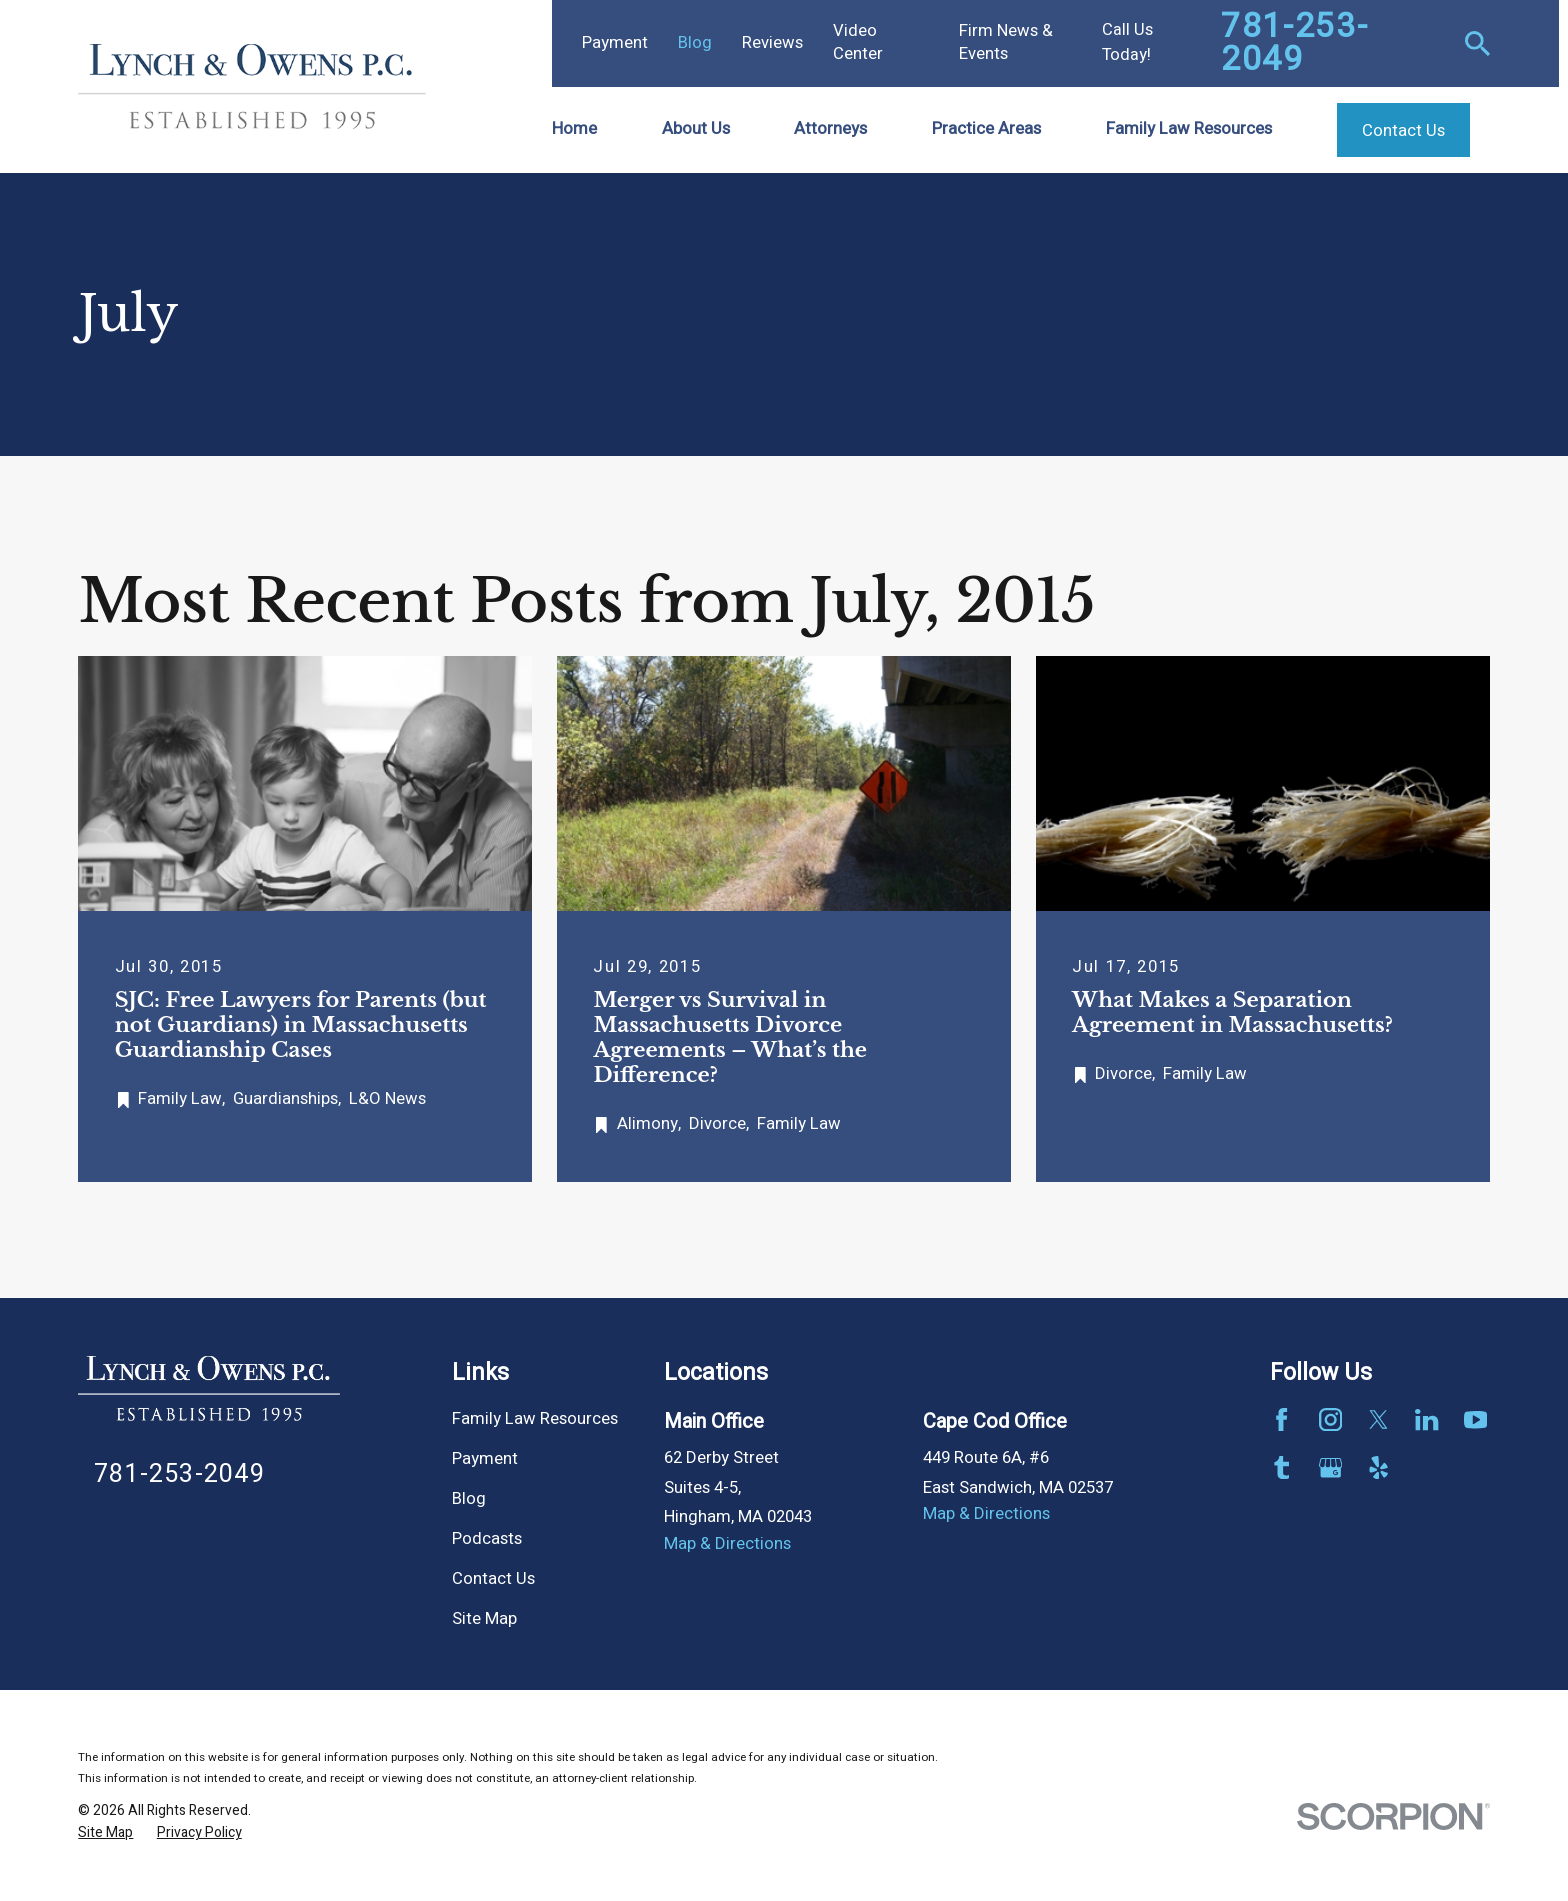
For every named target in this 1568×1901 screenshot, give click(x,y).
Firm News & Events (1006, 42)
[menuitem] (105, 1832)
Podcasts (487, 1539)
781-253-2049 (1294, 43)
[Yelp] (1378, 1467)
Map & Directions (727, 1544)
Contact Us (493, 1579)
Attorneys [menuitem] (830, 129)
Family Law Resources (535, 1419)
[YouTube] (1475, 1419)
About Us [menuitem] (696, 129)
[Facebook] (1281, 1419)
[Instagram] (1330, 1419)
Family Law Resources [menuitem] (1189, 129)
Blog (695, 43)
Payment (615, 43)
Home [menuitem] (574, 129)
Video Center (858, 42)
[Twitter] (1378, 1419)
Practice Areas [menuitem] (986, 129)
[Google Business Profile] (1330, 1467)
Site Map (484, 1619)
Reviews (772, 43)
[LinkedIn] (1426, 1419)
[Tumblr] (1281, 1467)
